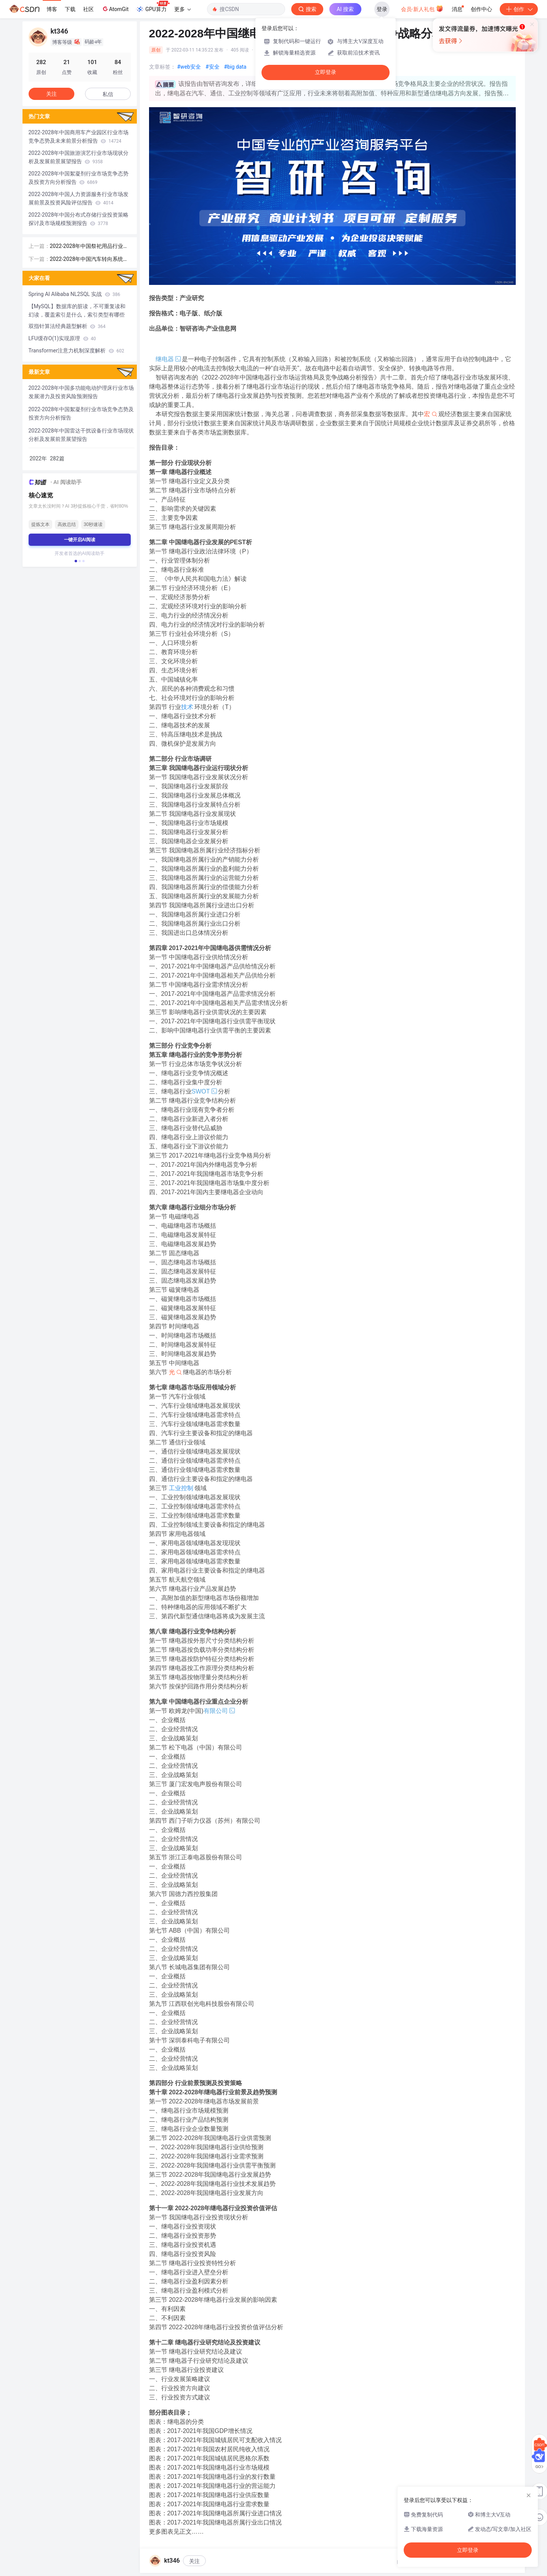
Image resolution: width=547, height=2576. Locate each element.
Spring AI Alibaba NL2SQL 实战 (74, 294)
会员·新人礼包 (422, 8)
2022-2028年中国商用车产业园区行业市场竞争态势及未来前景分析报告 (79, 136)
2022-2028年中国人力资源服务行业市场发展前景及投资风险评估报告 (79, 198)
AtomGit (114, 8)
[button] (75, 561)
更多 (182, 9)
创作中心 (481, 9)
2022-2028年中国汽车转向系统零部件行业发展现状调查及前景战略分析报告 (90, 259)
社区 (88, 9)
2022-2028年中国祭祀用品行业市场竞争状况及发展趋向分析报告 (89, 246)
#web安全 (189, 67)
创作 (518, 9)
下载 (70, 9)
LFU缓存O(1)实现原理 (62, 338)
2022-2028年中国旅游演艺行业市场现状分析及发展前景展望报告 (79, 157)
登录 (382, 9)
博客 (52, 9)
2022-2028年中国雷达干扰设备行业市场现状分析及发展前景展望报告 (81, 435)
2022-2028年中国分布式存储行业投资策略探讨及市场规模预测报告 (79, 219)
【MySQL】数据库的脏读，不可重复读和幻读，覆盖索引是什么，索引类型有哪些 (77, 310)
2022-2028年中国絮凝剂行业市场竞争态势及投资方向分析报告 (79, 177)
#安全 (212, 67)
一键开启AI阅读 (79, 539)
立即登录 (325, 72)
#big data (235, 67)
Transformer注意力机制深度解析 (76, 350)
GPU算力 (152, 7)
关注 (194, 2561)
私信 (108, 94)
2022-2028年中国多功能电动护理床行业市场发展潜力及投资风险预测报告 (81, 392)
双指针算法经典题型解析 (67, 326)
